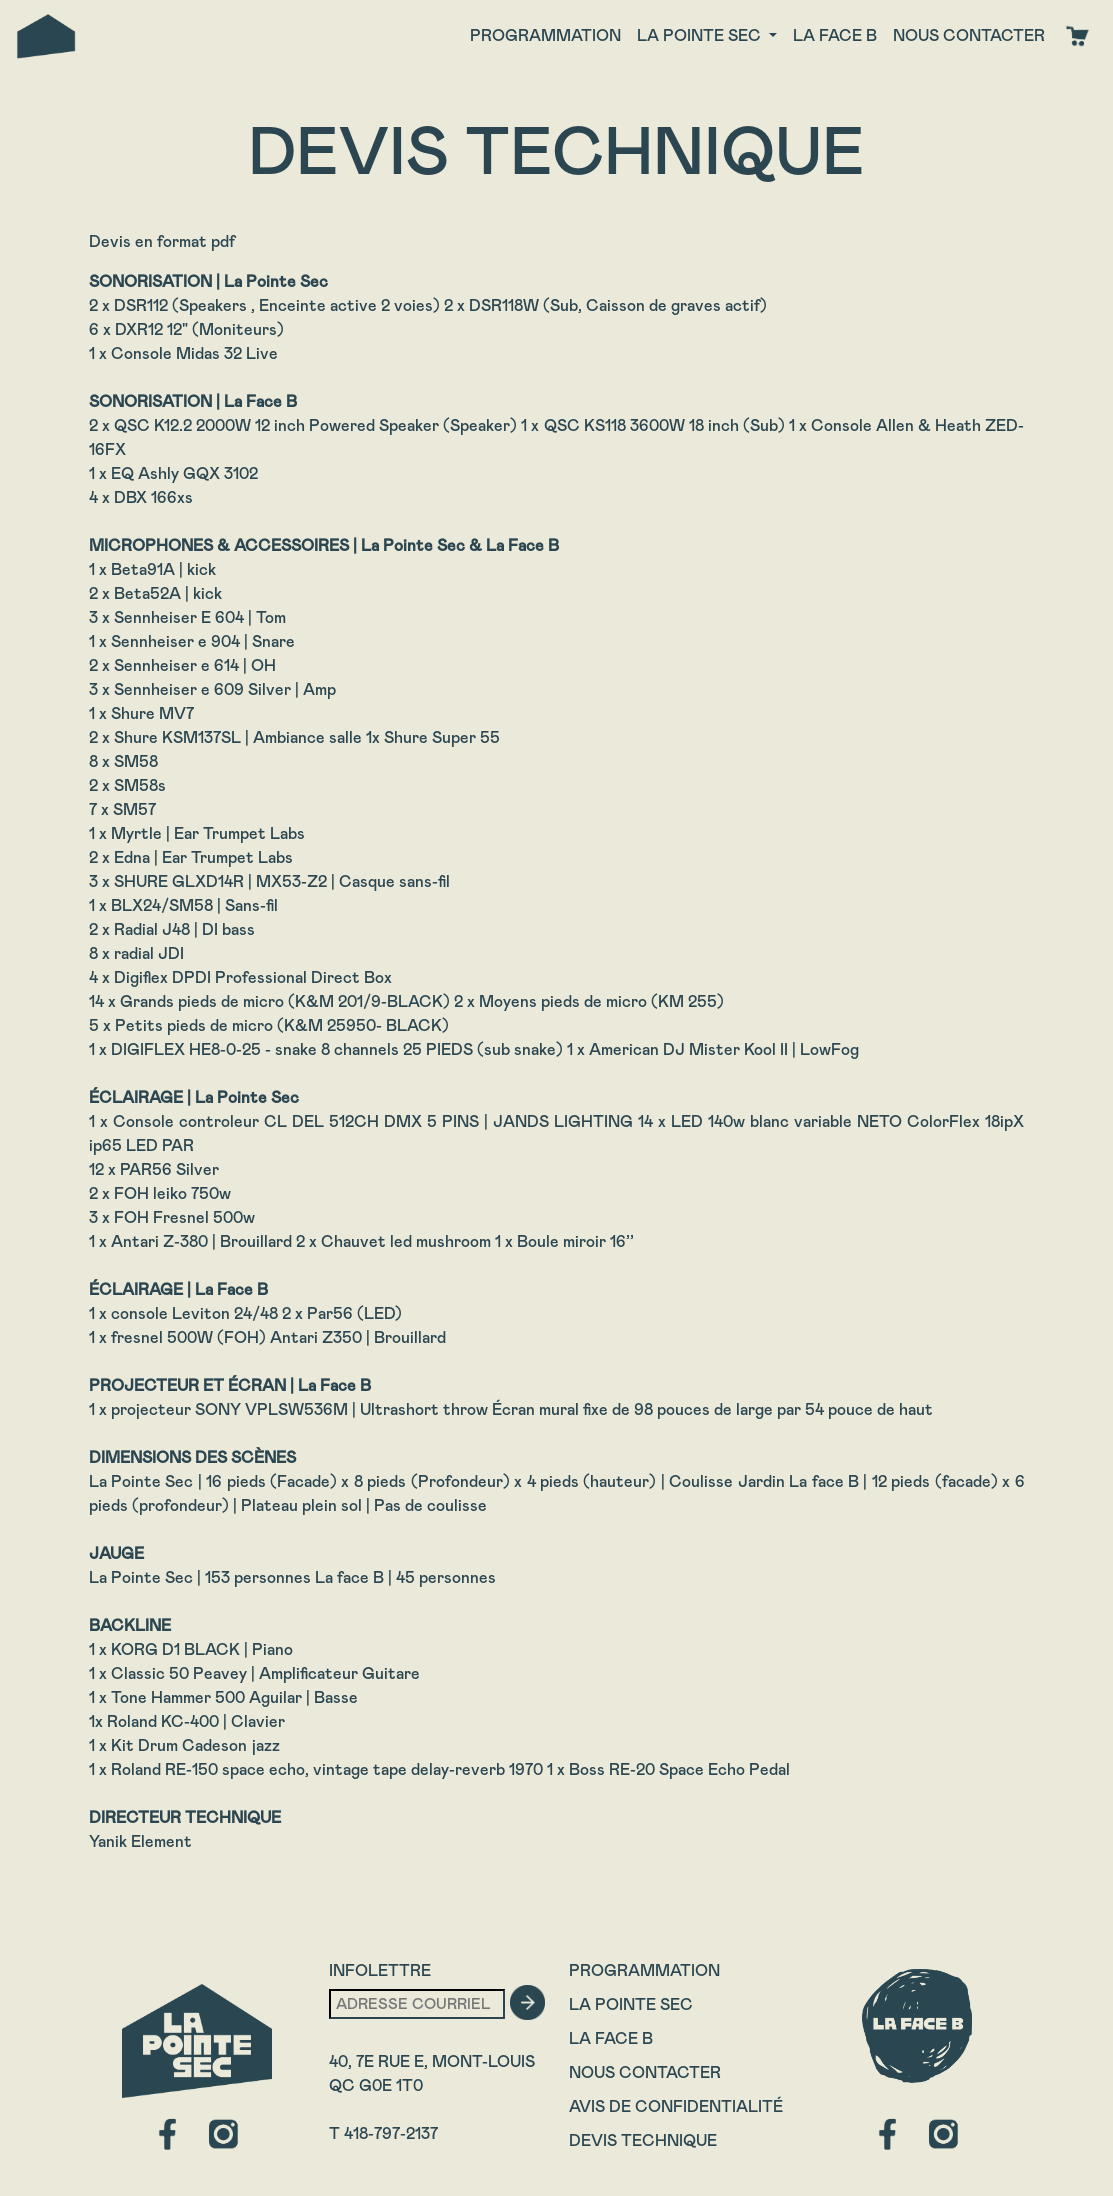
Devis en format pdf (162, 241)
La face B (835, 35)
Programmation (545, 35)
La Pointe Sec (631, 2004)
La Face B (611, 2038)
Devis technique (643, 2140)
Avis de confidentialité (676, 2106)
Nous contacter (969, 35)
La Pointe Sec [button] (701, 35)
